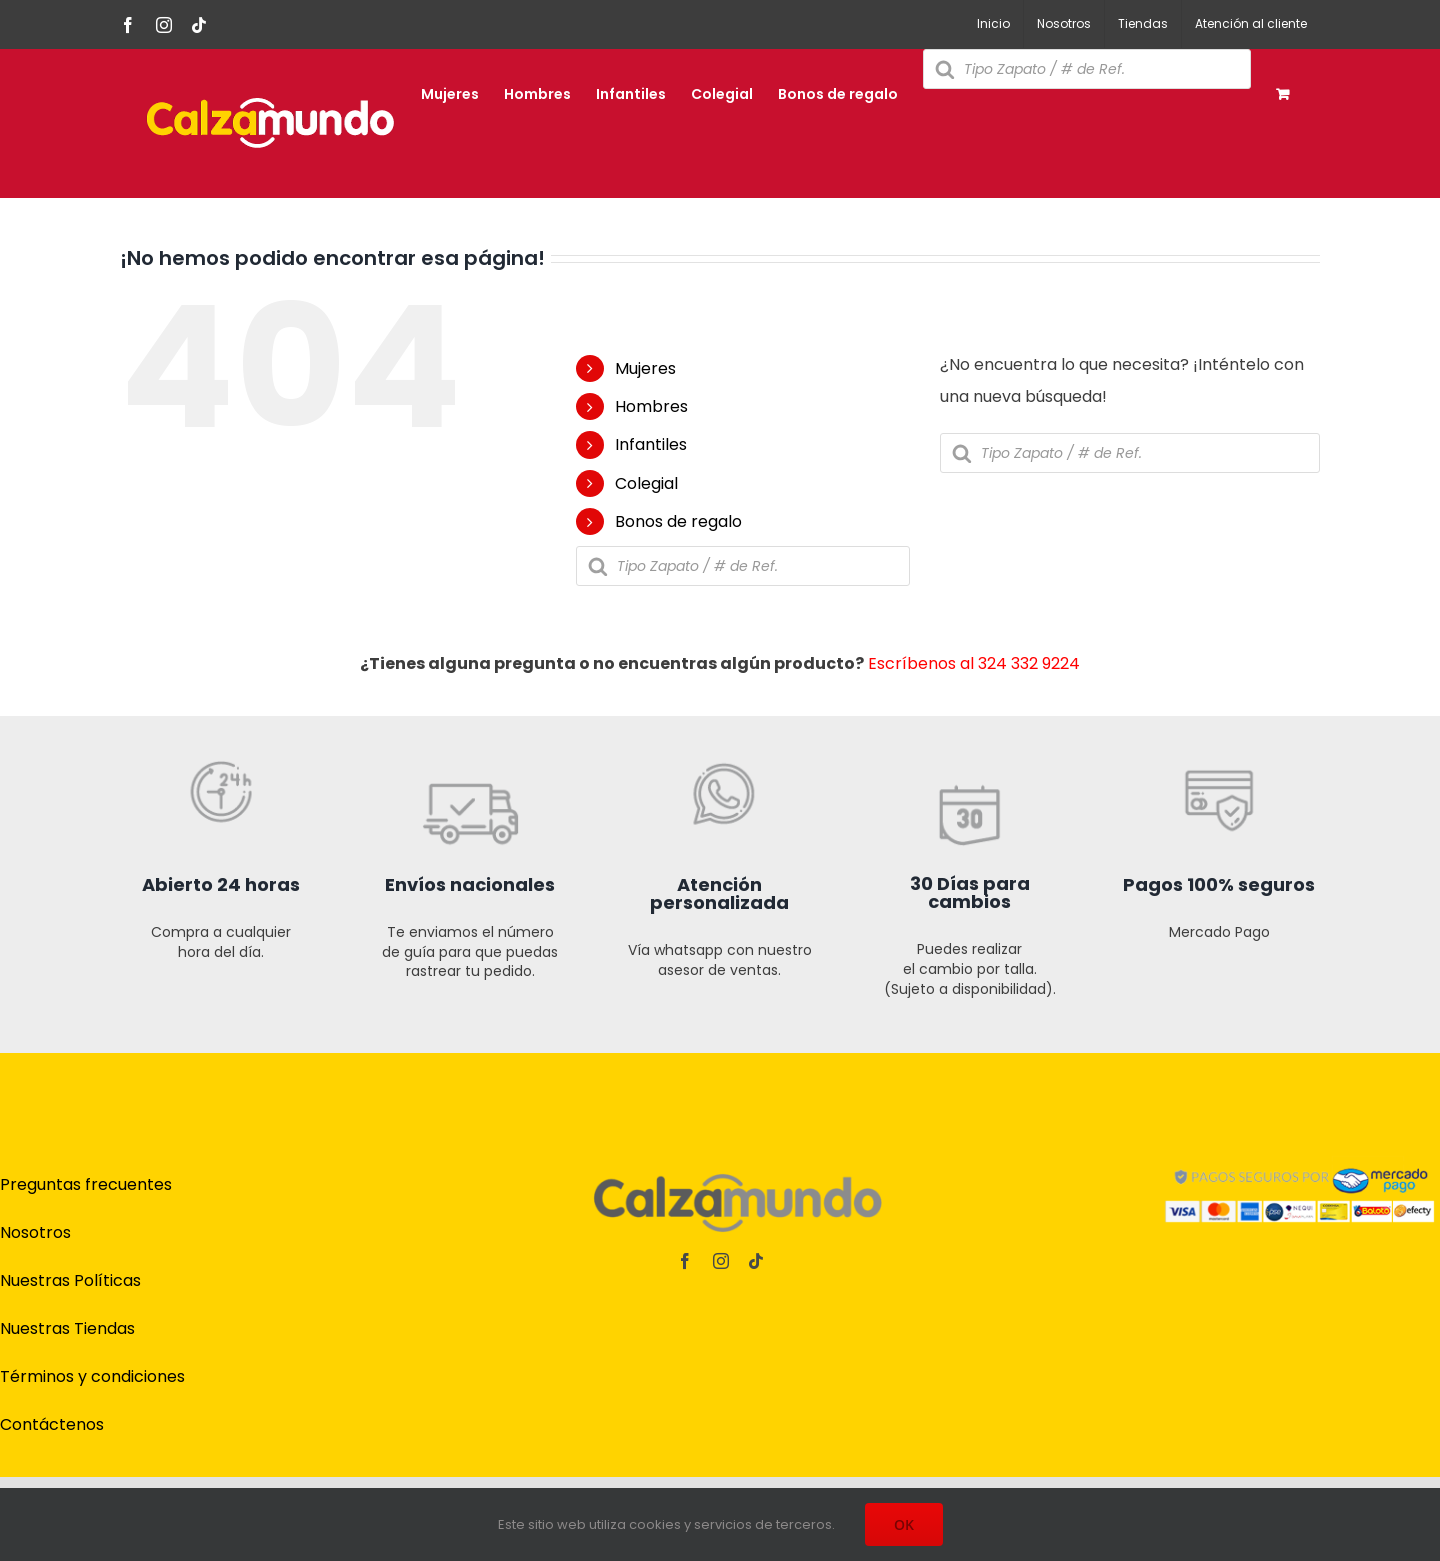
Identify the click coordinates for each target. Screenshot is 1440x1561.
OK (904, 1524)
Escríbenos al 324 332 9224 (974, 663)
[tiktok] (756, 1261)
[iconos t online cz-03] (720, 707)
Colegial (646, 483)
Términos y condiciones (92, 1376)
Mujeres (645, 368)
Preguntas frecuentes (86, 1184)
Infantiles (651, 444)
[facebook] (685, 1261)
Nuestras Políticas (70, 1280)
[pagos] (1300, 1160)
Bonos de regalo (678, 521)
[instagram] (721, 1261)
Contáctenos (52, 1424)
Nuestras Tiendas (67, 1328)
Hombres (651, 406)
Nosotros (35, 1232)
